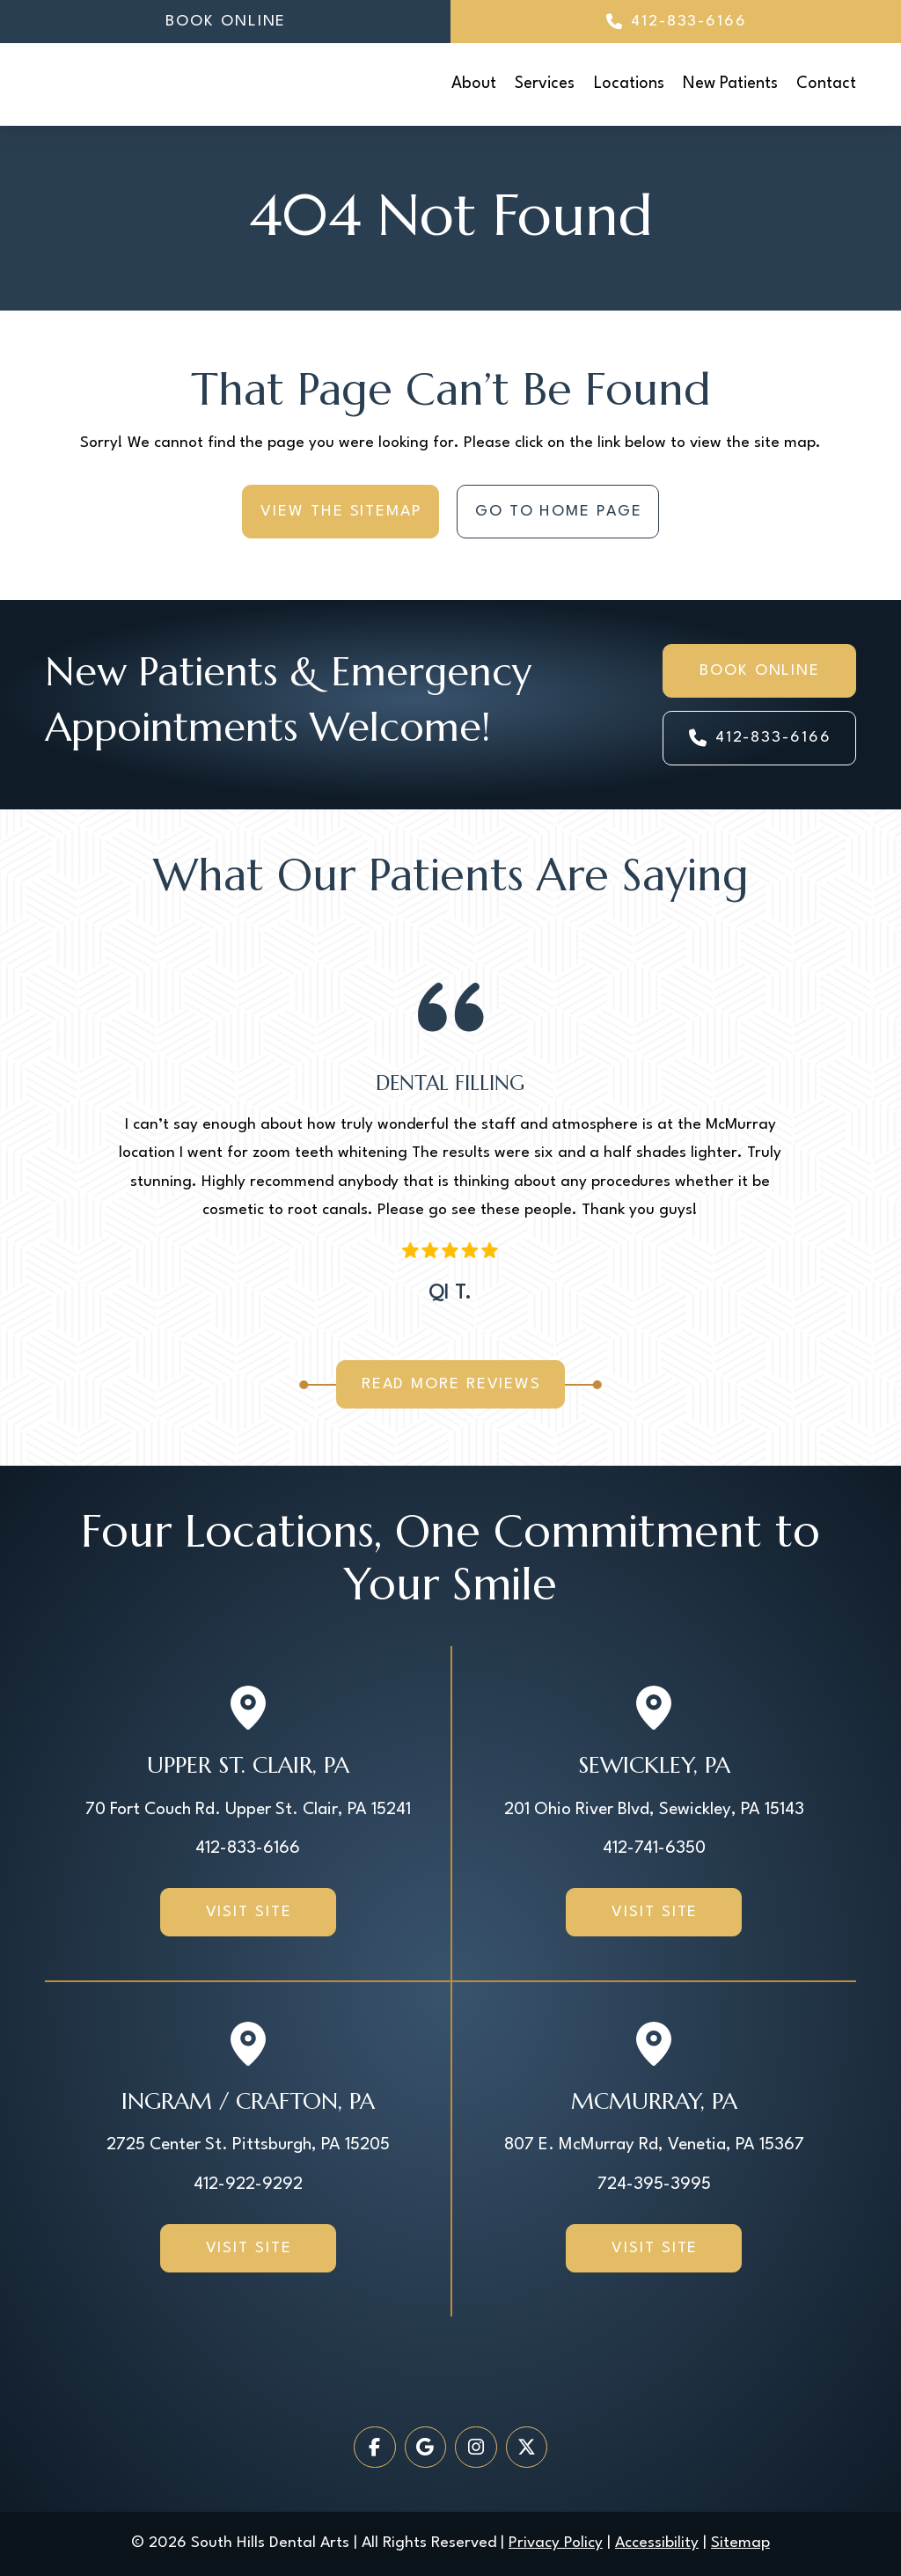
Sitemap (740, 2543)
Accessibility (657, 2543)
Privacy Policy (556, 2543)
